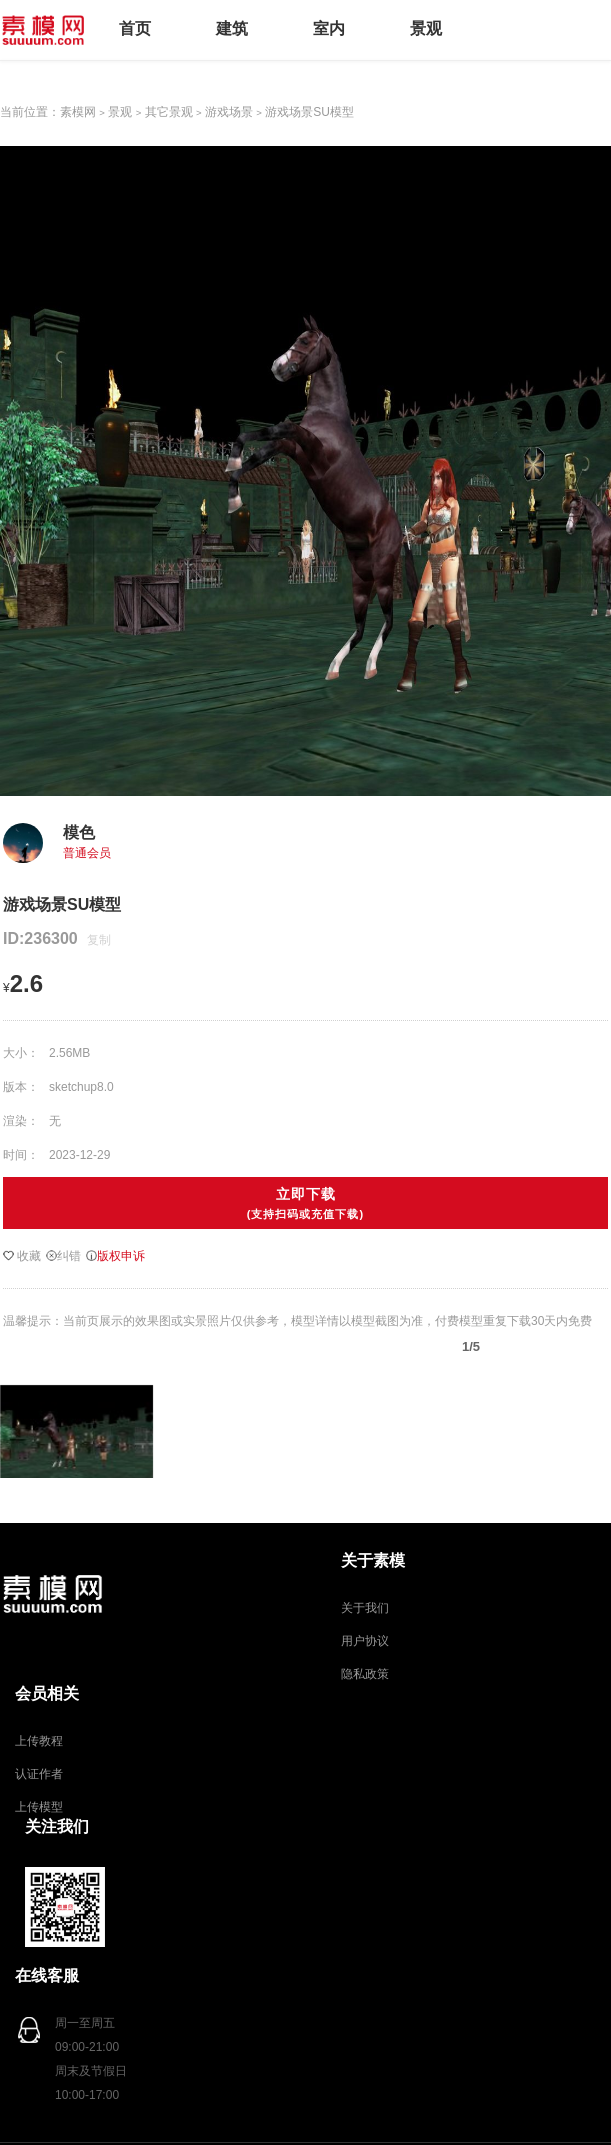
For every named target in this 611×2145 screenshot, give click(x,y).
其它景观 (169, 112)
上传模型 (39, 1807)
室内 (329, 28)
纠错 (63, 1256)
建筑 (232, 28)
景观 (426, 28)
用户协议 (365, 1641)
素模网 (78, 112)
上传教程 (39, 1741)
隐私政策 (365, 1674)
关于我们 (365, 1608)
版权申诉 (115, 1256)
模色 (79, 832)
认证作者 (39, 1774)
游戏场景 (229, 112)
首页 (135, 28)
